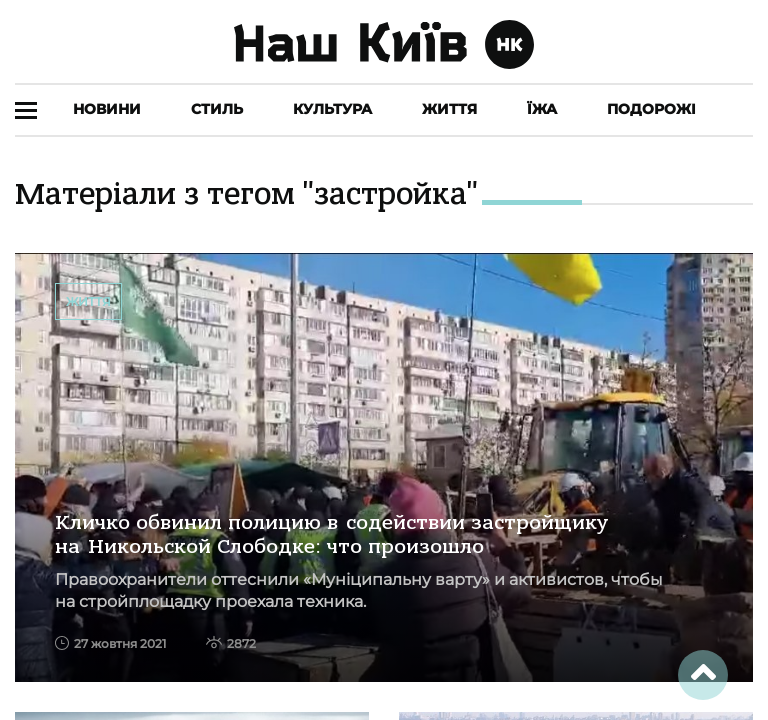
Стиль (217, 109)
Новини (107, 109)
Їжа (542, 109)
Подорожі (651, 109)
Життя (449, 109)
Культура (332, 109)
